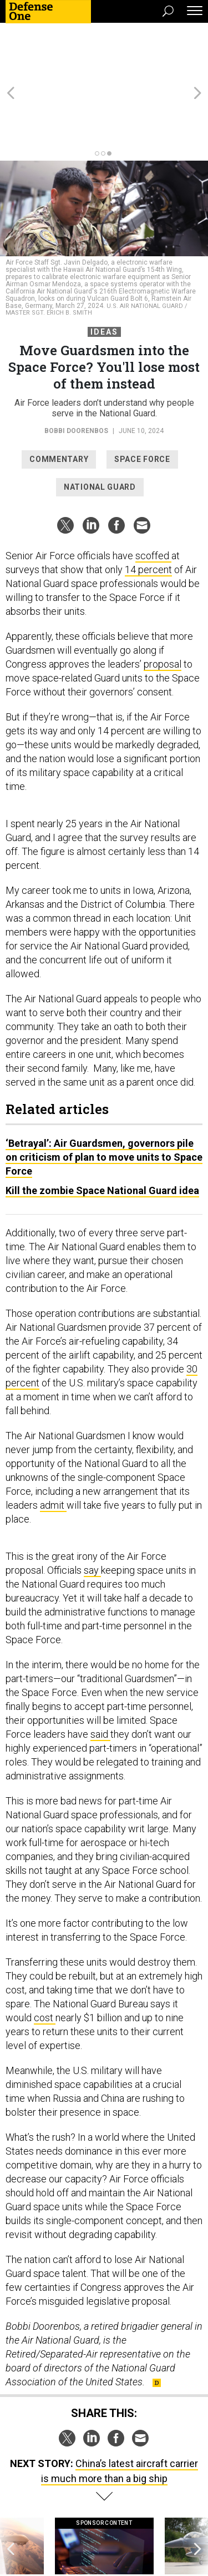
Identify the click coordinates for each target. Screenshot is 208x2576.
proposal (162, 604)
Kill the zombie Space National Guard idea (102, 1130)
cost (44, 1957)
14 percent (148, 509)
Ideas (104, 271)
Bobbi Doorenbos (76, 371)
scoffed (153, 495)
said (100, 1674)
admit (53, 1445)
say (92, 1510)
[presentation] (10, 2497)
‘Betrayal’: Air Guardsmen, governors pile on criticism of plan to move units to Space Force (104, 1097)
